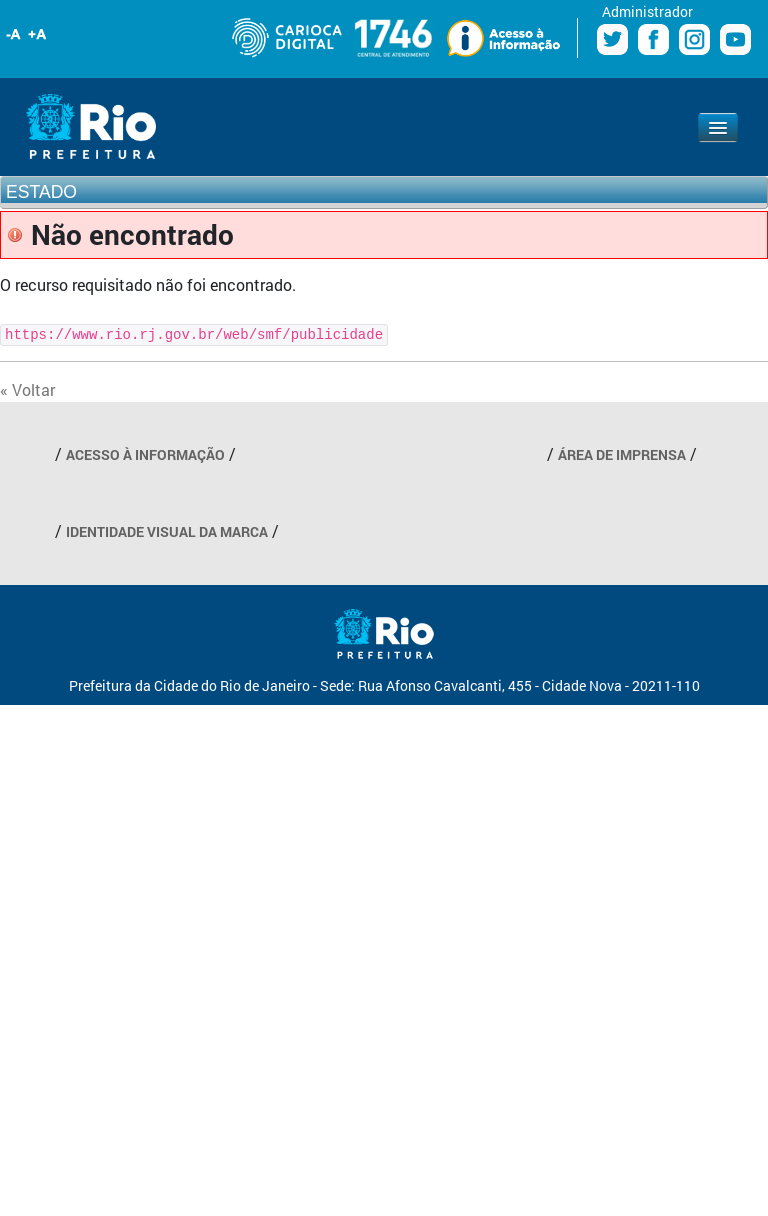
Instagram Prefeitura (694, 39)
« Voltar (27, 389)
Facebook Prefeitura (653, 39)
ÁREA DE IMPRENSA (622, 454)
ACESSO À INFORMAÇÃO (145, 454)
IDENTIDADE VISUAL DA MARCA (167, 531)
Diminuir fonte (14, 34)
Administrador (647, 11)
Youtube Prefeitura (735, 39)
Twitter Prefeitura (612, 39)
